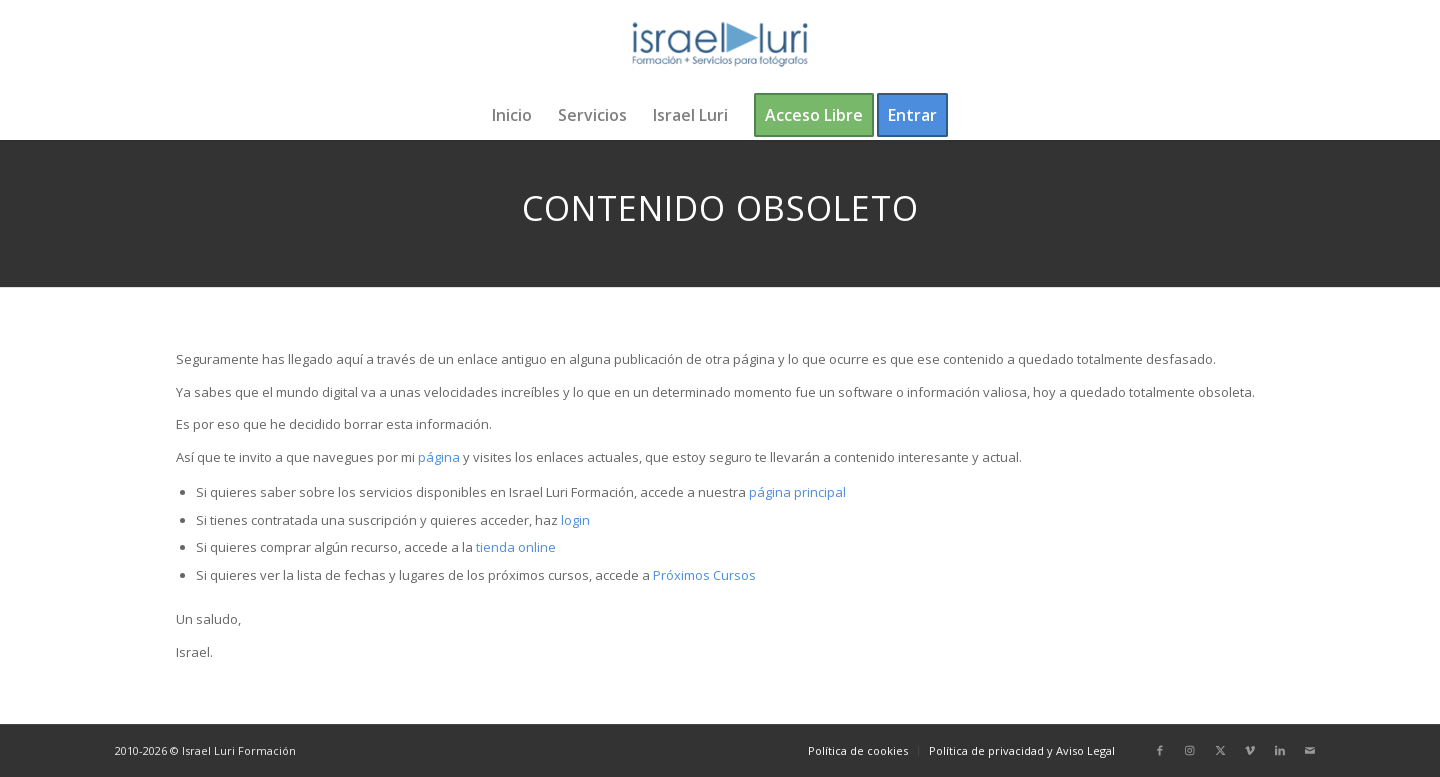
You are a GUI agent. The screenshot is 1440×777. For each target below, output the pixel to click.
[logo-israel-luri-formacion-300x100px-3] (720, 45)
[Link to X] (1220, 750)
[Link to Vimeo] (1250, 750)
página (439, 457)
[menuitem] (512, 115)
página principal (797, 492)
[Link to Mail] (1310, 750)
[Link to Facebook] (1160, 750)
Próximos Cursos (703, 575)
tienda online (516, 547)
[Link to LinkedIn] (1280, 750)
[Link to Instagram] (1190, 750)
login (575, 520)
